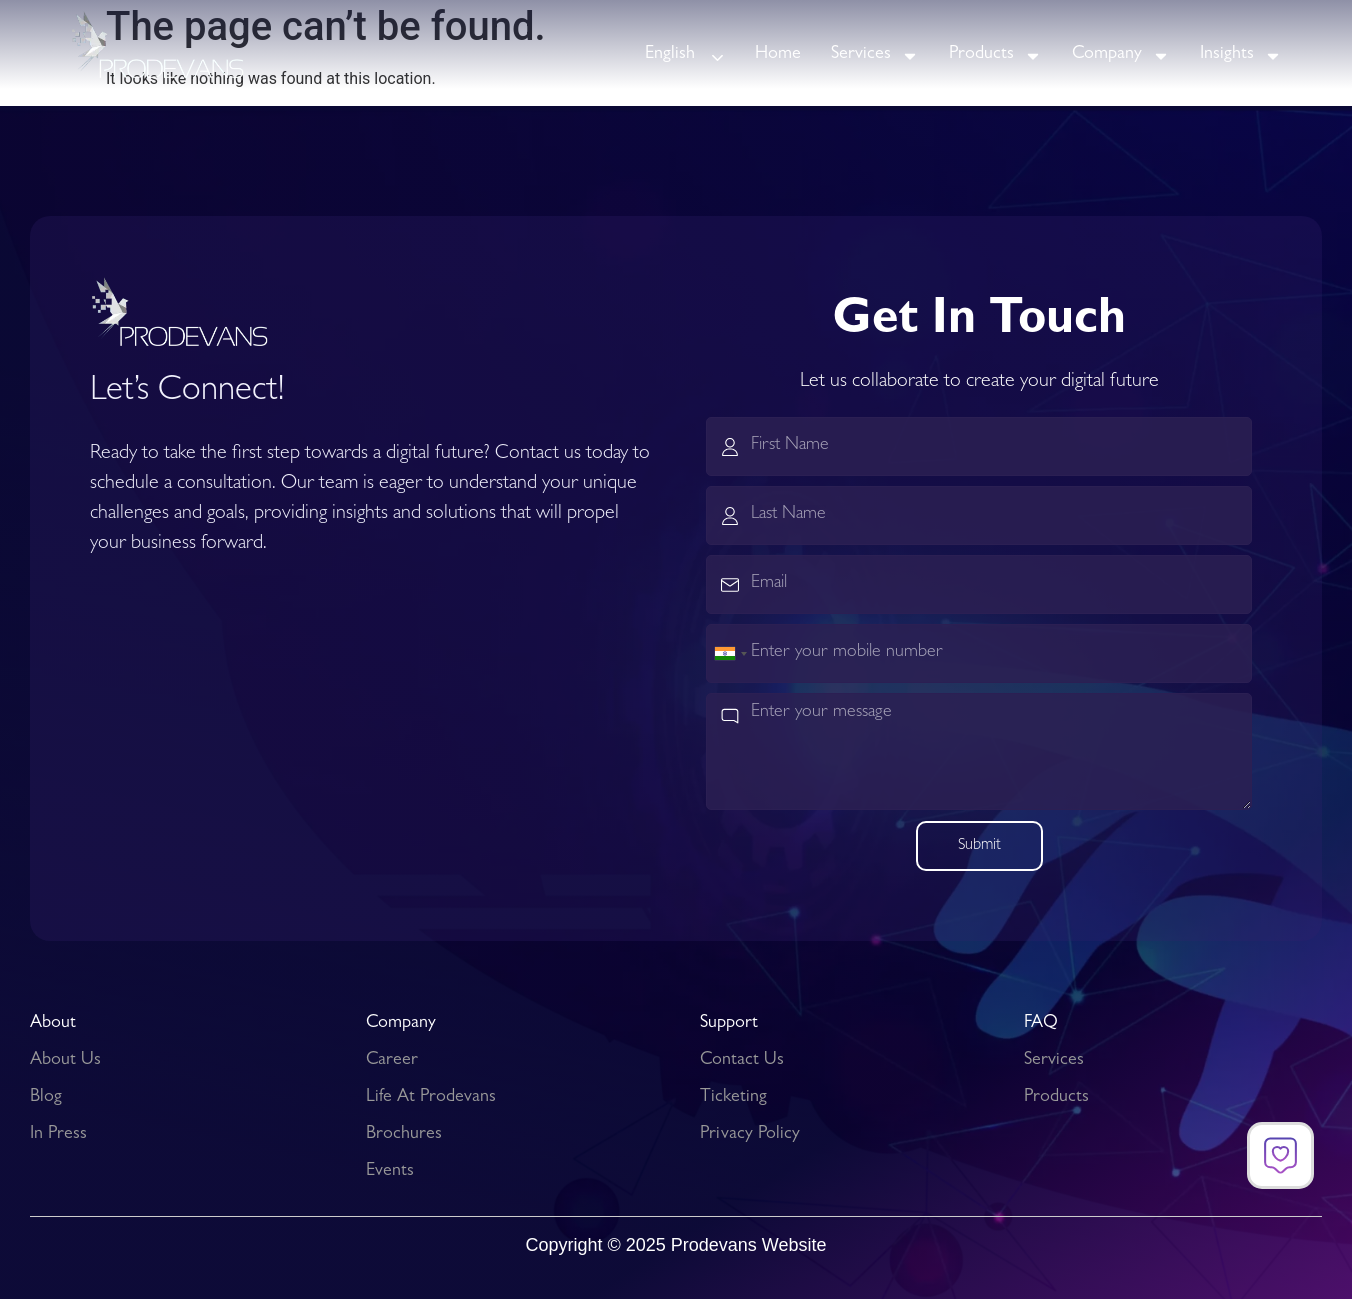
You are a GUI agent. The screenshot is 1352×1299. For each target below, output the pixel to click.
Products (995, 56)
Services (875, 56)
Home (778, 55)
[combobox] (730, 653)
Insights (1241, 56)
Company (1121, 56)
